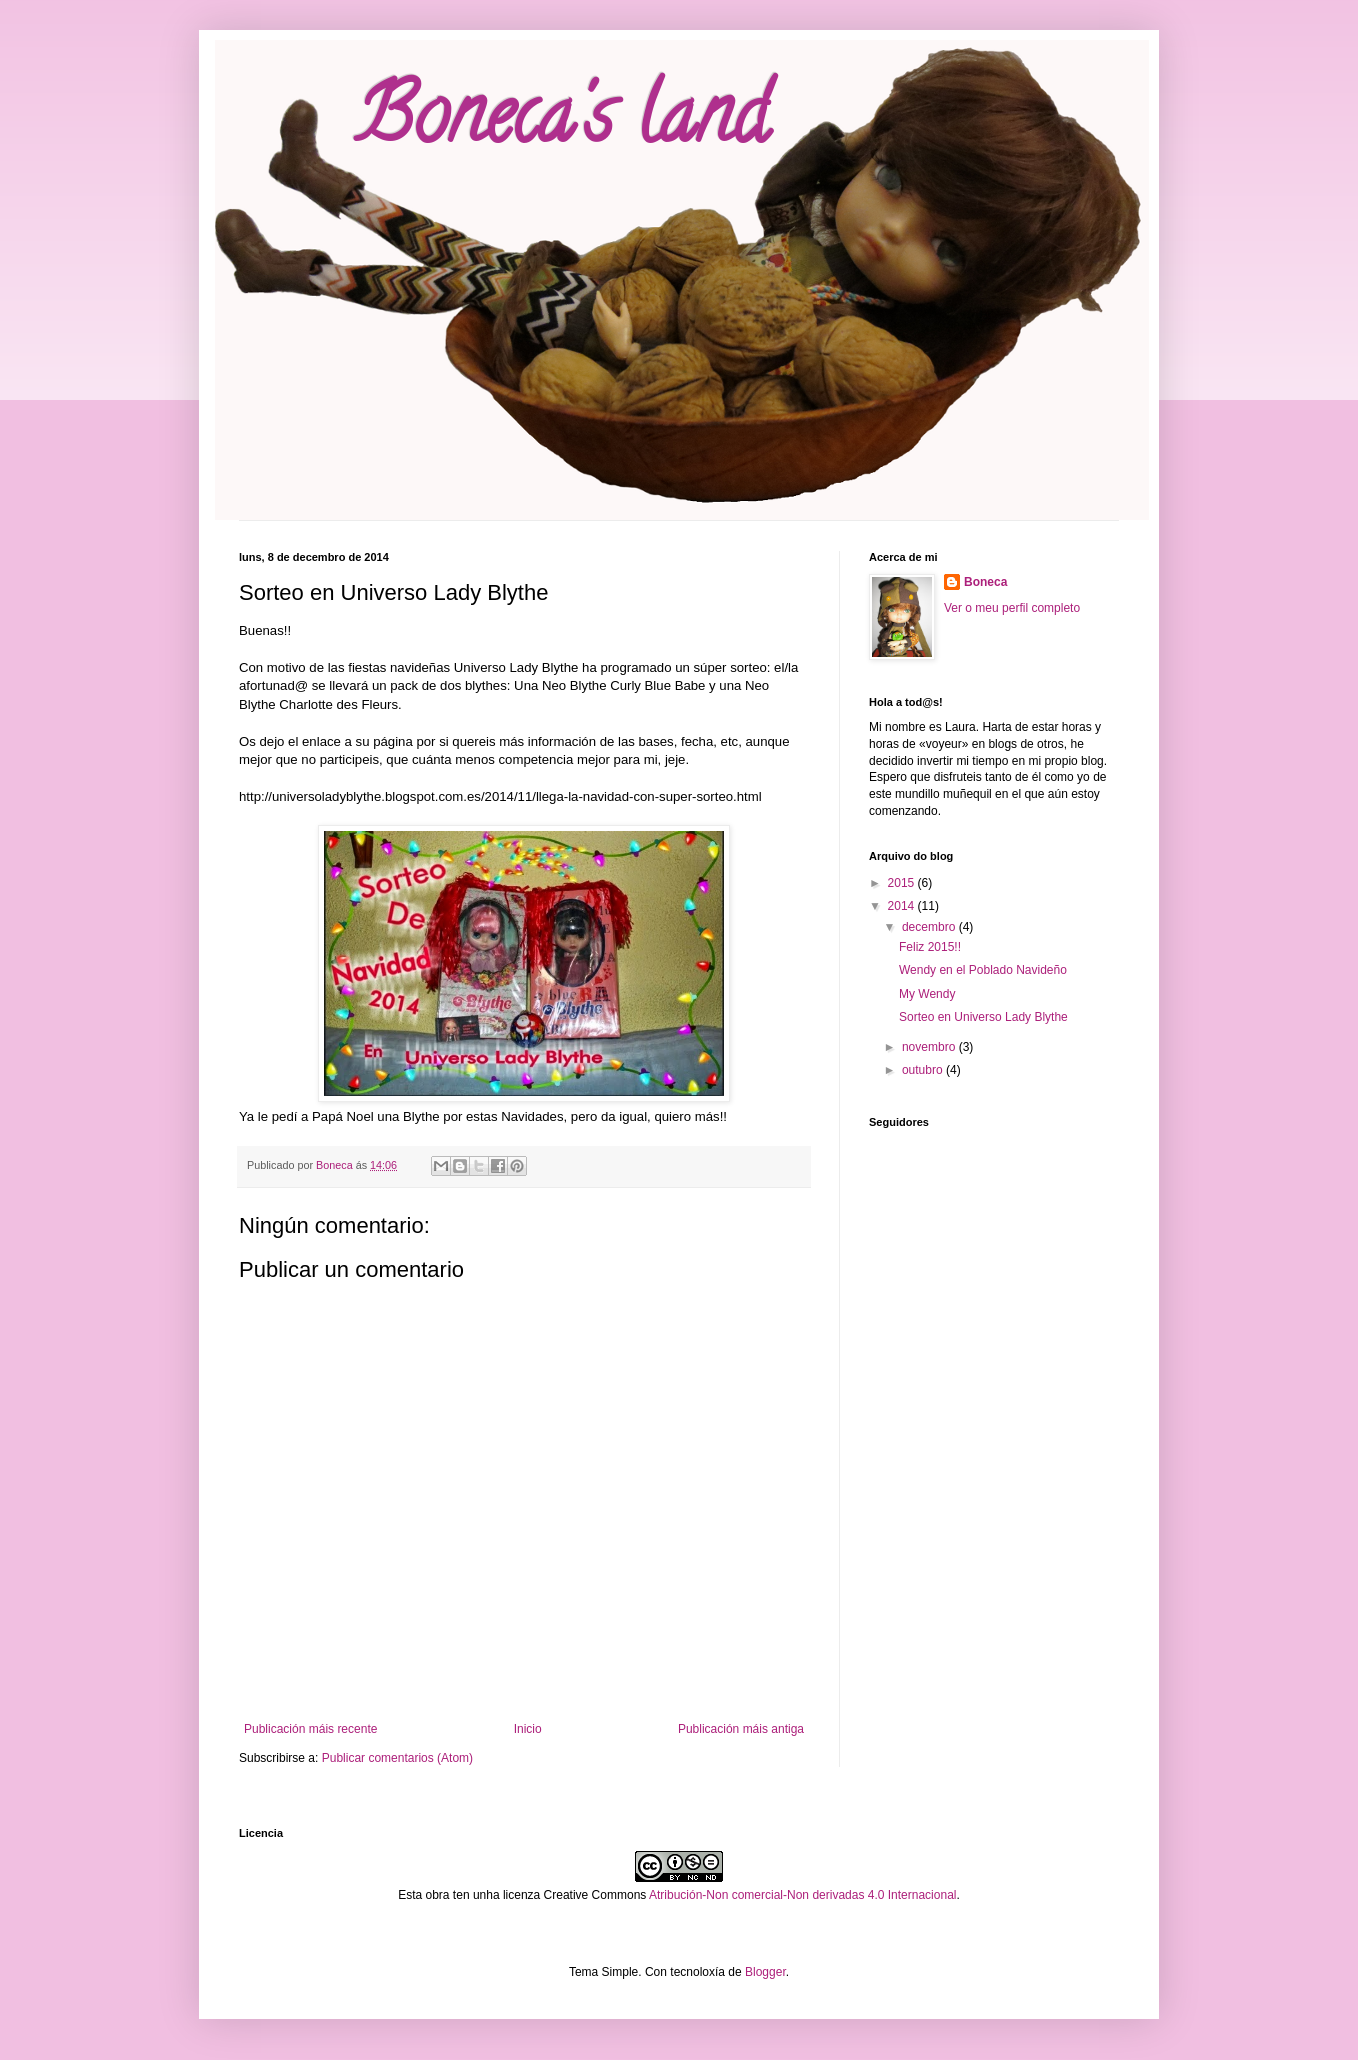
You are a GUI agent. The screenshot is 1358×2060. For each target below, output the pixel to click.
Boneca (985, 582)
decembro (930, 927)
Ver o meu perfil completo (1012, 608)
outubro (924, 1070)
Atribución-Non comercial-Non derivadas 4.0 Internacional (803, 1895)
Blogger (765, 1972)
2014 (903, 906)
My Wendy (927, 994)
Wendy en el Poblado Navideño (983, 970)
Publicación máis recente (310, 1729)
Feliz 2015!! (930, 947)
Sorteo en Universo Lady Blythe (983, 1017)
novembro (930, 1047)
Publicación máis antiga (741, 1729)
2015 (903, 883)
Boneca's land (561, 124)
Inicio (528, 1729)
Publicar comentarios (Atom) (397, 1758)
